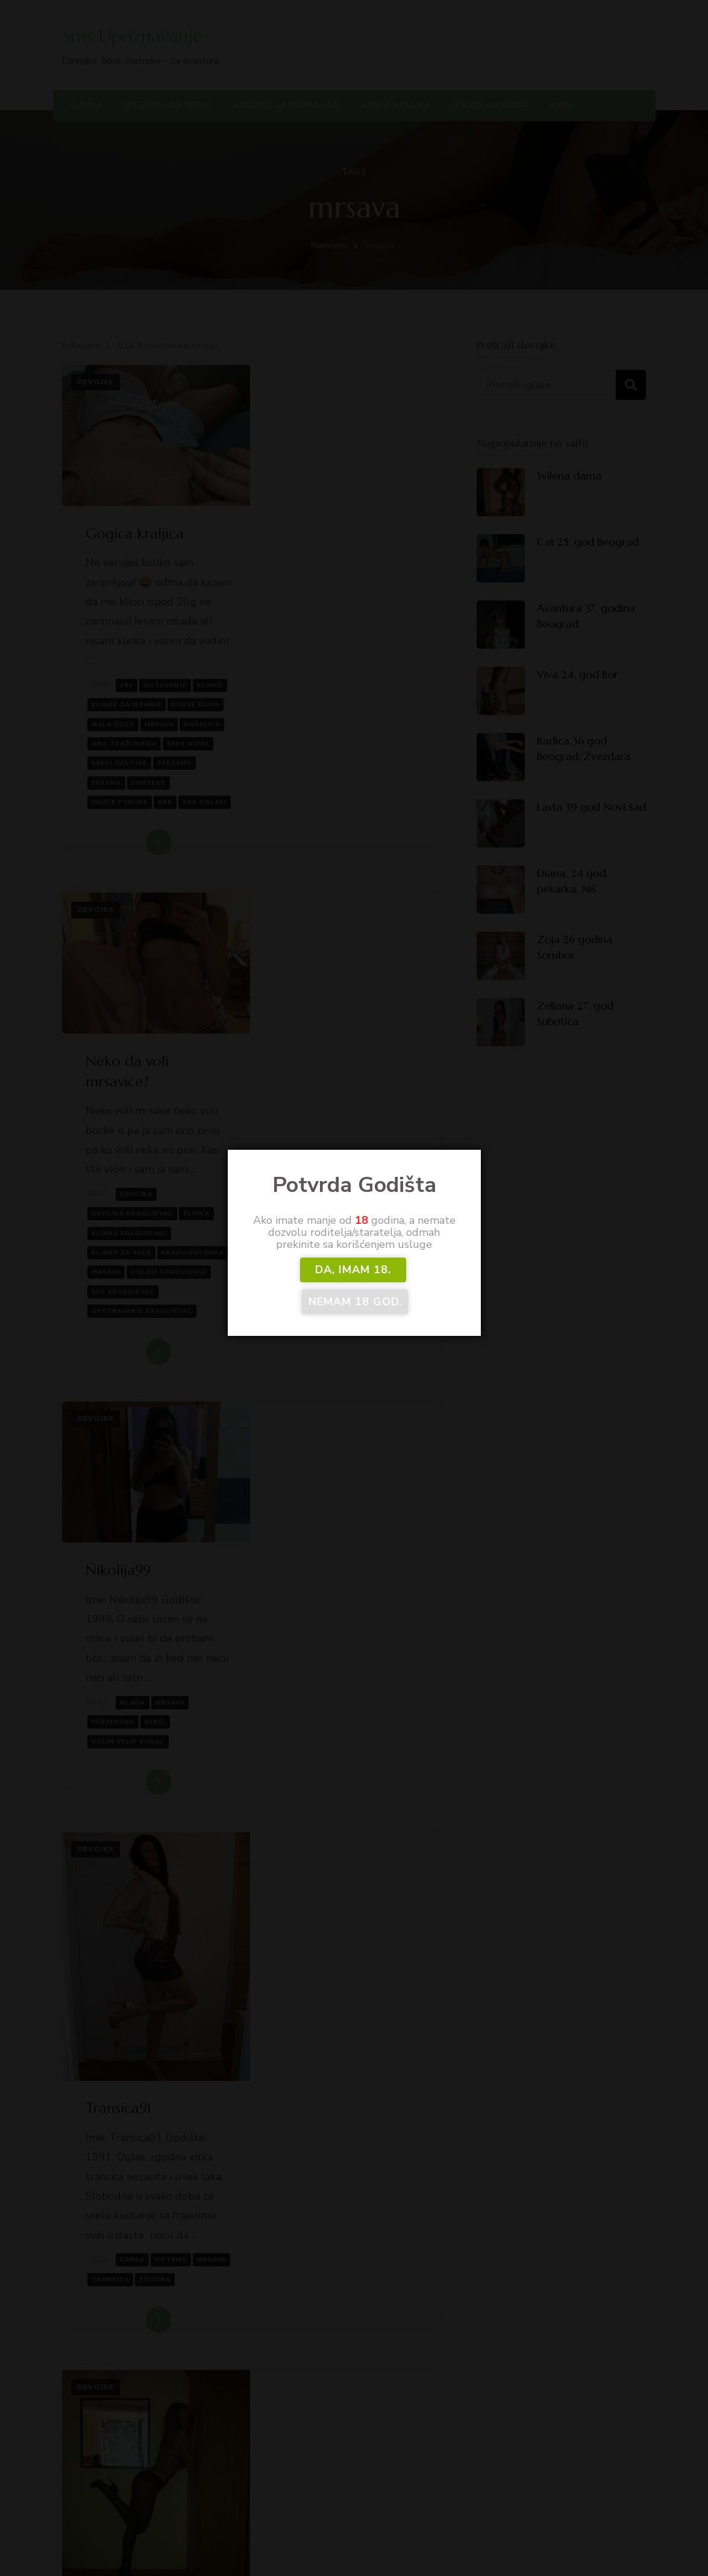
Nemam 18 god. (409, 1285)
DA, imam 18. (301, 1285)
